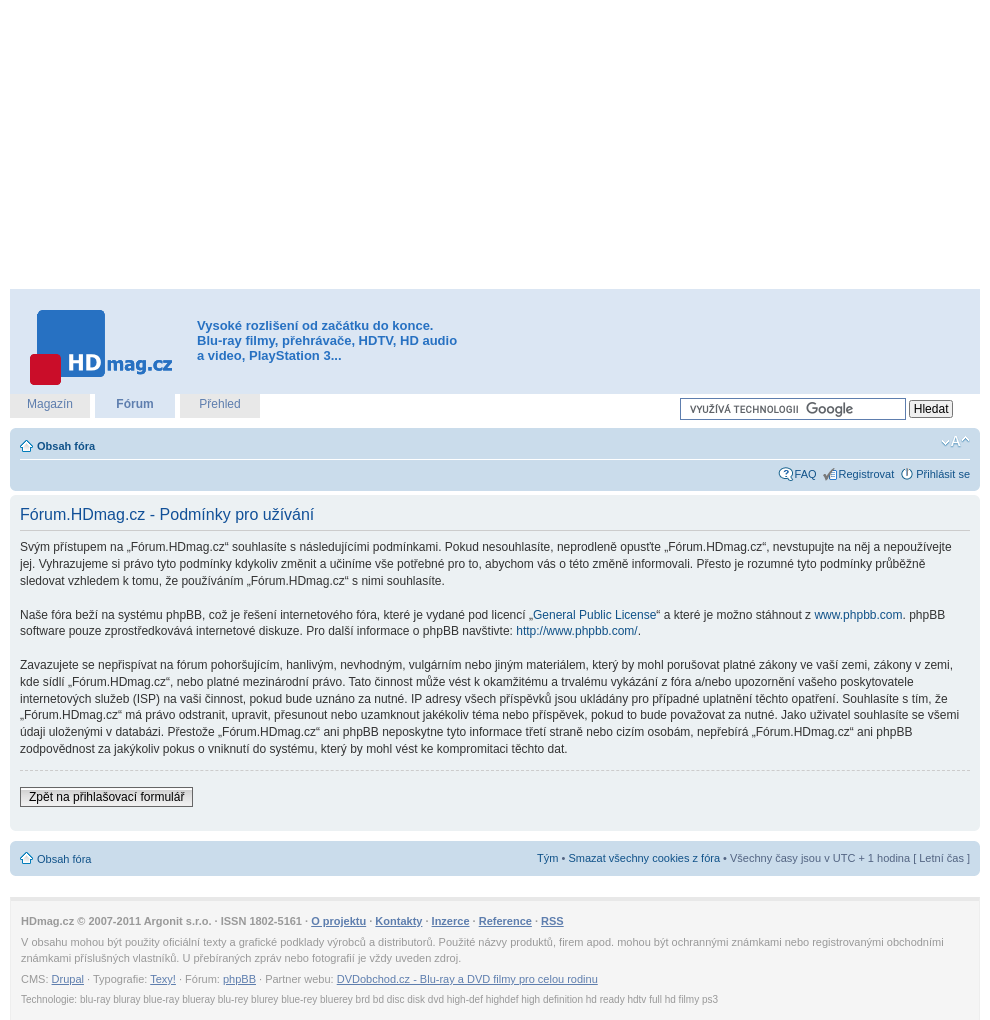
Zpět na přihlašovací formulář (106, 797)
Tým (547, 858)
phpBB (239, 979)
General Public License (594, 615)
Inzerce (451, 921)
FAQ (806, 474)
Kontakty (398, 921)
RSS (552, 921)
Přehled (219, 404)
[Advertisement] (461, 145)
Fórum (134, 404)
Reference (505, 921)
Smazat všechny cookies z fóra (644, 858)
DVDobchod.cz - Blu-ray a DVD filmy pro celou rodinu (467, 979)
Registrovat (867, 474)
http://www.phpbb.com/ (576, 631)
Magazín (50, 404)
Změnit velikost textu (955, 442)
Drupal (68, 979)
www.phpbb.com (858, 615)
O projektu (338, 921)
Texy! (163, 979)
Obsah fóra (66, 446)
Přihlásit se (943, 474)
